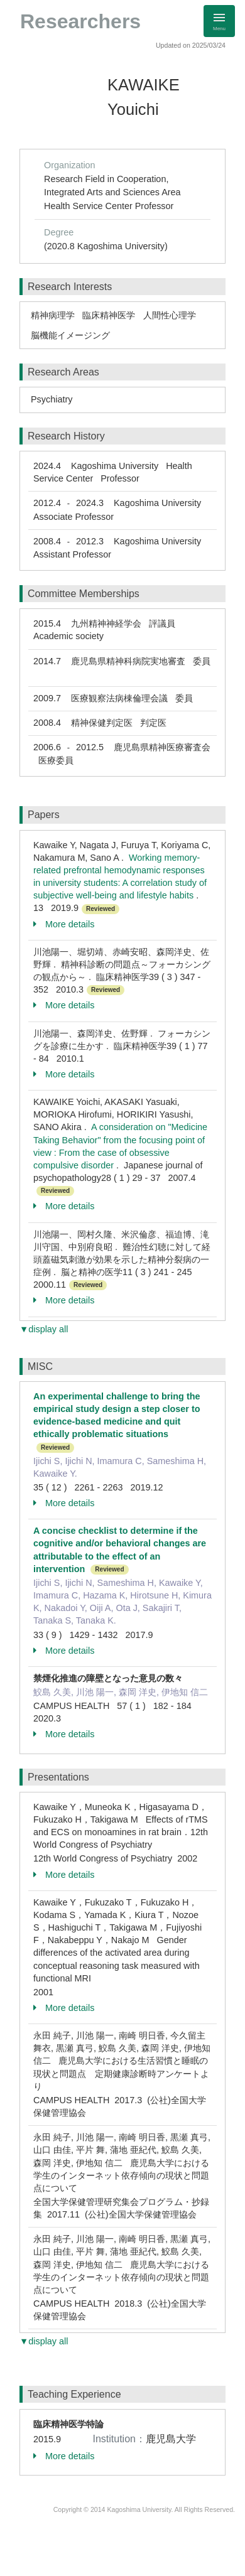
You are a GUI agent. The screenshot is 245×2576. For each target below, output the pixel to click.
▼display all (43, 1329)
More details (63, 924)
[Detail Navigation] (219, 21)
